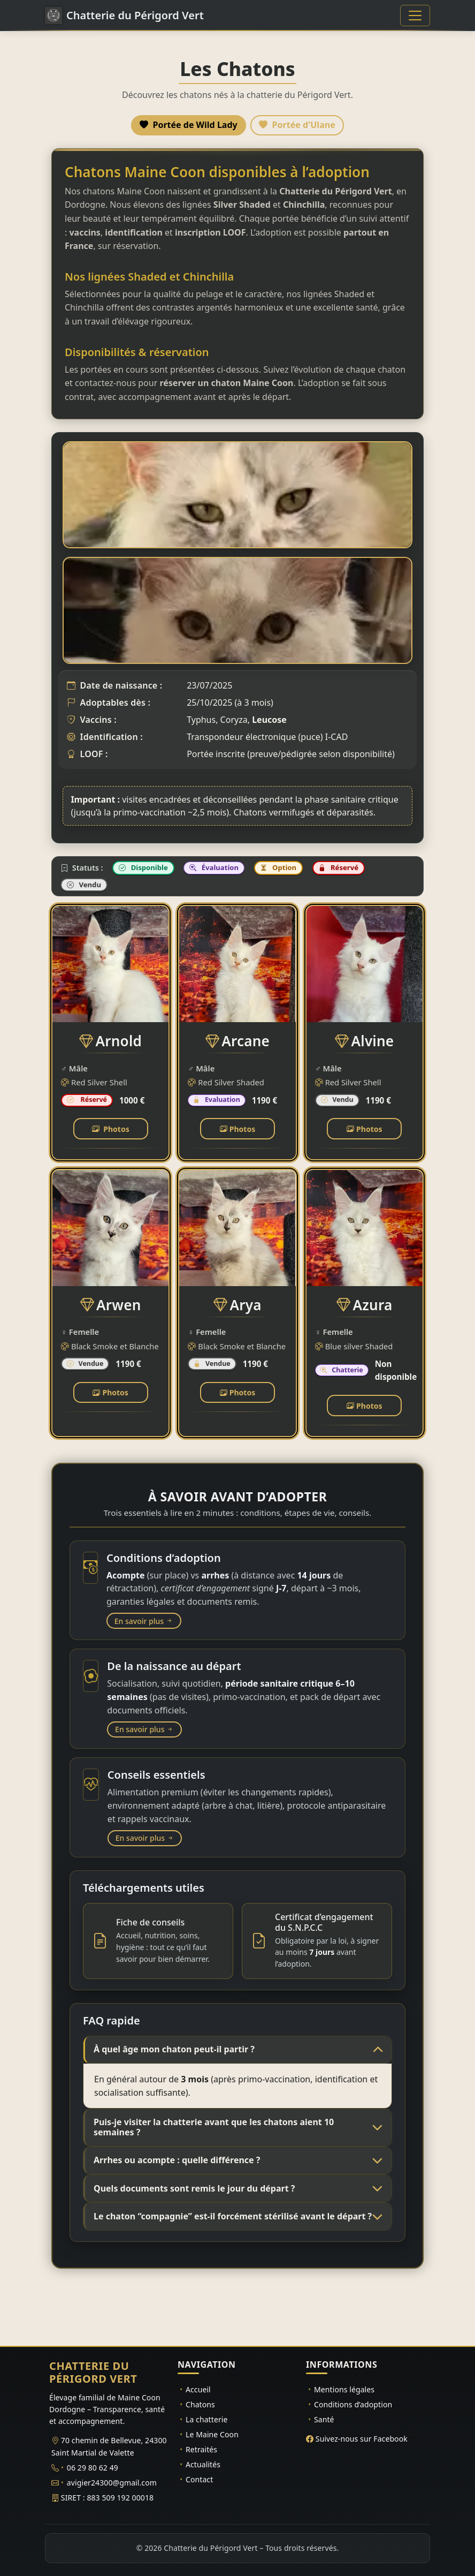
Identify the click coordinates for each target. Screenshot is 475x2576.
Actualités (203, 2464)
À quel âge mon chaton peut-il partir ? (174, 2049)
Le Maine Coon (212, 2434)
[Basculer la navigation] (415, 15)
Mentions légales (344, 2389)
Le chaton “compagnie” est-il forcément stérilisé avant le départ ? (233, 2216)
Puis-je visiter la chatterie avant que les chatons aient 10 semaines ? (214, 2127)
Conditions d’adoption (353, 2404)
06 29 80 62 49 (92, 2467)
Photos (110, 1129)
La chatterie (207, 2419)
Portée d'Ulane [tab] (297, 125)
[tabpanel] (237, 792)
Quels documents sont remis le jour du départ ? (194, 2188)
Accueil (198, 2389)
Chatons (200, 2404)
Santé (324, 2419)
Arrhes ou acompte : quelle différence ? (177, 2160)
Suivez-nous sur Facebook (362, 2439)
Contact (199, 2479)
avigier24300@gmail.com (112, 2482)
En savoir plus (143, 1621)
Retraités (201, 2449)
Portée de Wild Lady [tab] (188, 125)
